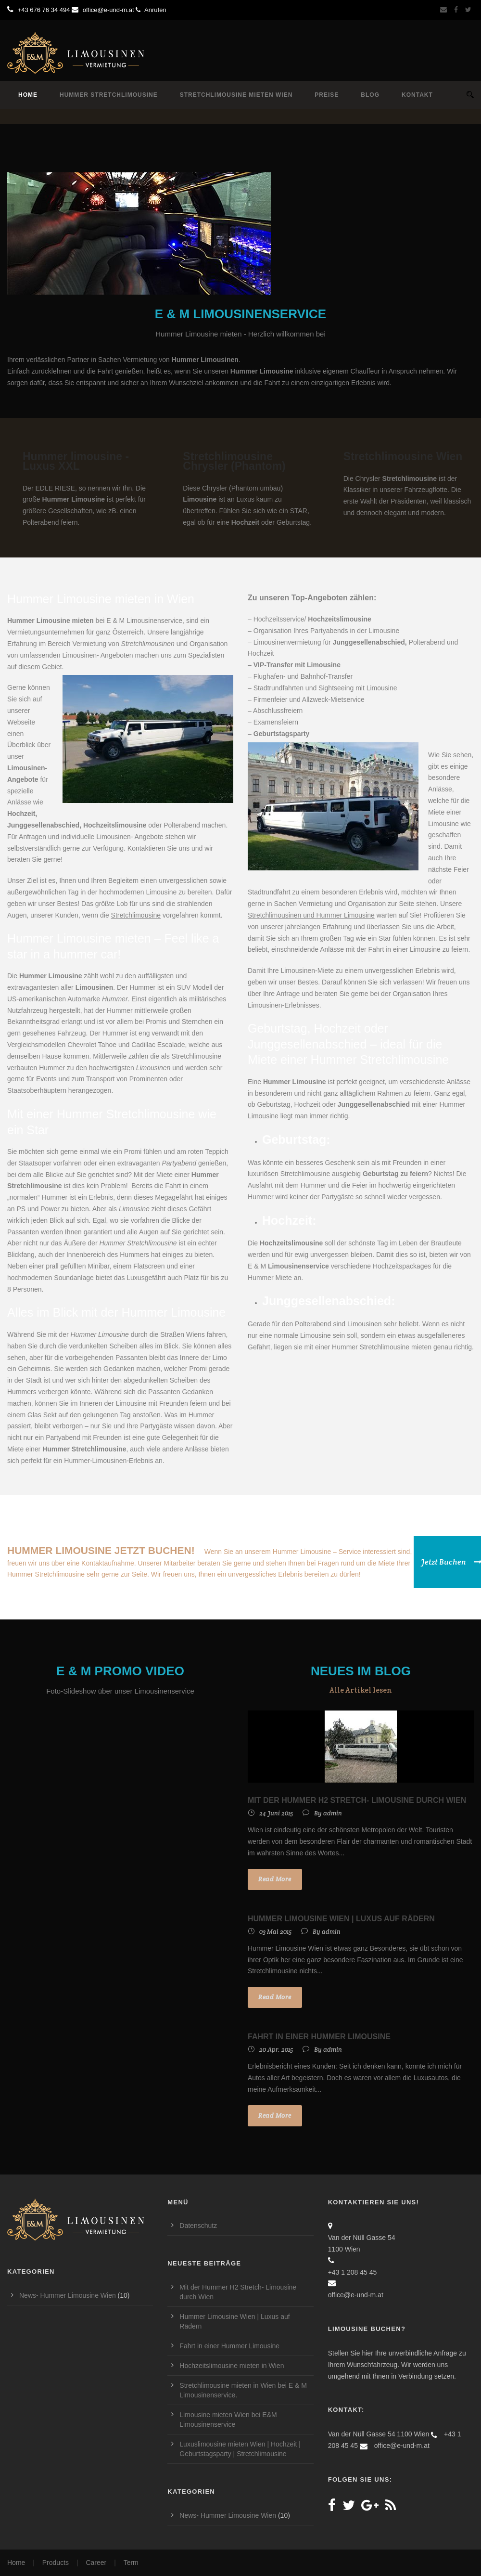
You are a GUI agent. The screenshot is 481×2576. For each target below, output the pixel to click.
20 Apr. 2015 (276, 2049)
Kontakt (417, 94)
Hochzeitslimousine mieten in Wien (231, 2365)
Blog (370, 94)
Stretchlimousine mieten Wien (236, 94)
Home (28, 94)
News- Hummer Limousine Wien (67, 2295)
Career (96, 2562)
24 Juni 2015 (276, 1813)
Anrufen (151, 9)
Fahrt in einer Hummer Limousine (319, 2036)
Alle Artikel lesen (360, 1690)
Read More (274, 1879)
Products (55, 2562)
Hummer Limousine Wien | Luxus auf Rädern (341, 1919)
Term (131, 2562)
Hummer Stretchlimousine (109, 94)
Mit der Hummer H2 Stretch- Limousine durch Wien (357, 1800)
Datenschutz (198, 2225)
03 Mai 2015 (275, 1932)
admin (332, 1813)
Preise (327, 94)
